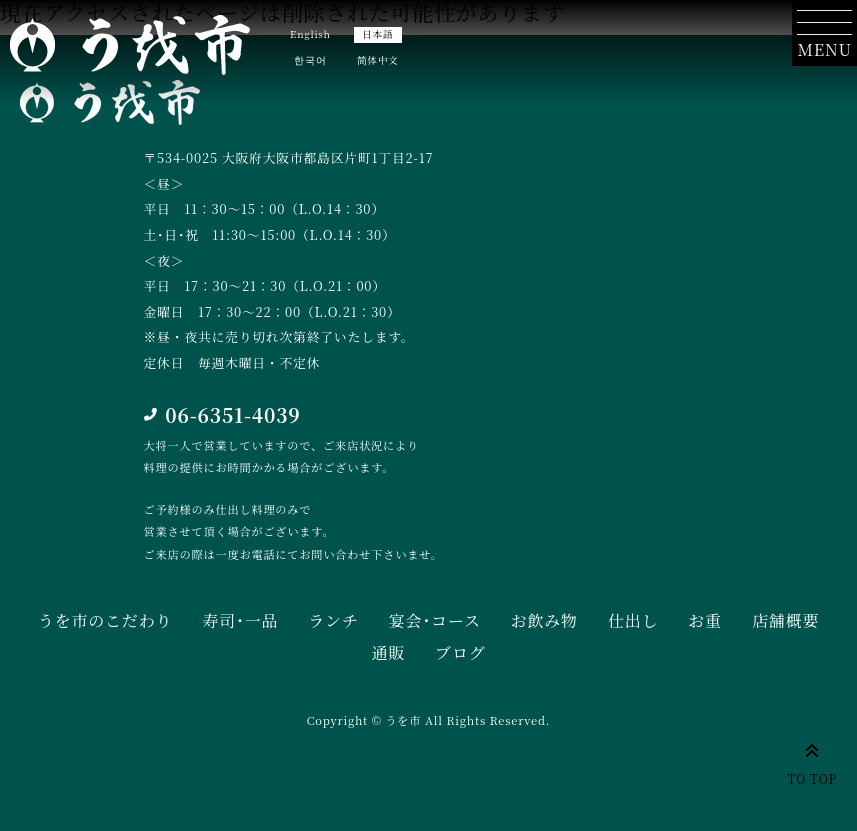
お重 (705, 620)
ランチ (333, 620)
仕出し (633, 620)
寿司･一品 (240, 620)
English (310, 34)
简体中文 (378, 60)
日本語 (377, 34)
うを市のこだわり (105, 620)
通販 (388, 652)
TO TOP (812, 761)
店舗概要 (785, 620)
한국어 (310, 60)
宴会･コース (435, 620)
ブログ (460, 652)
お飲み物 (544, 620)
